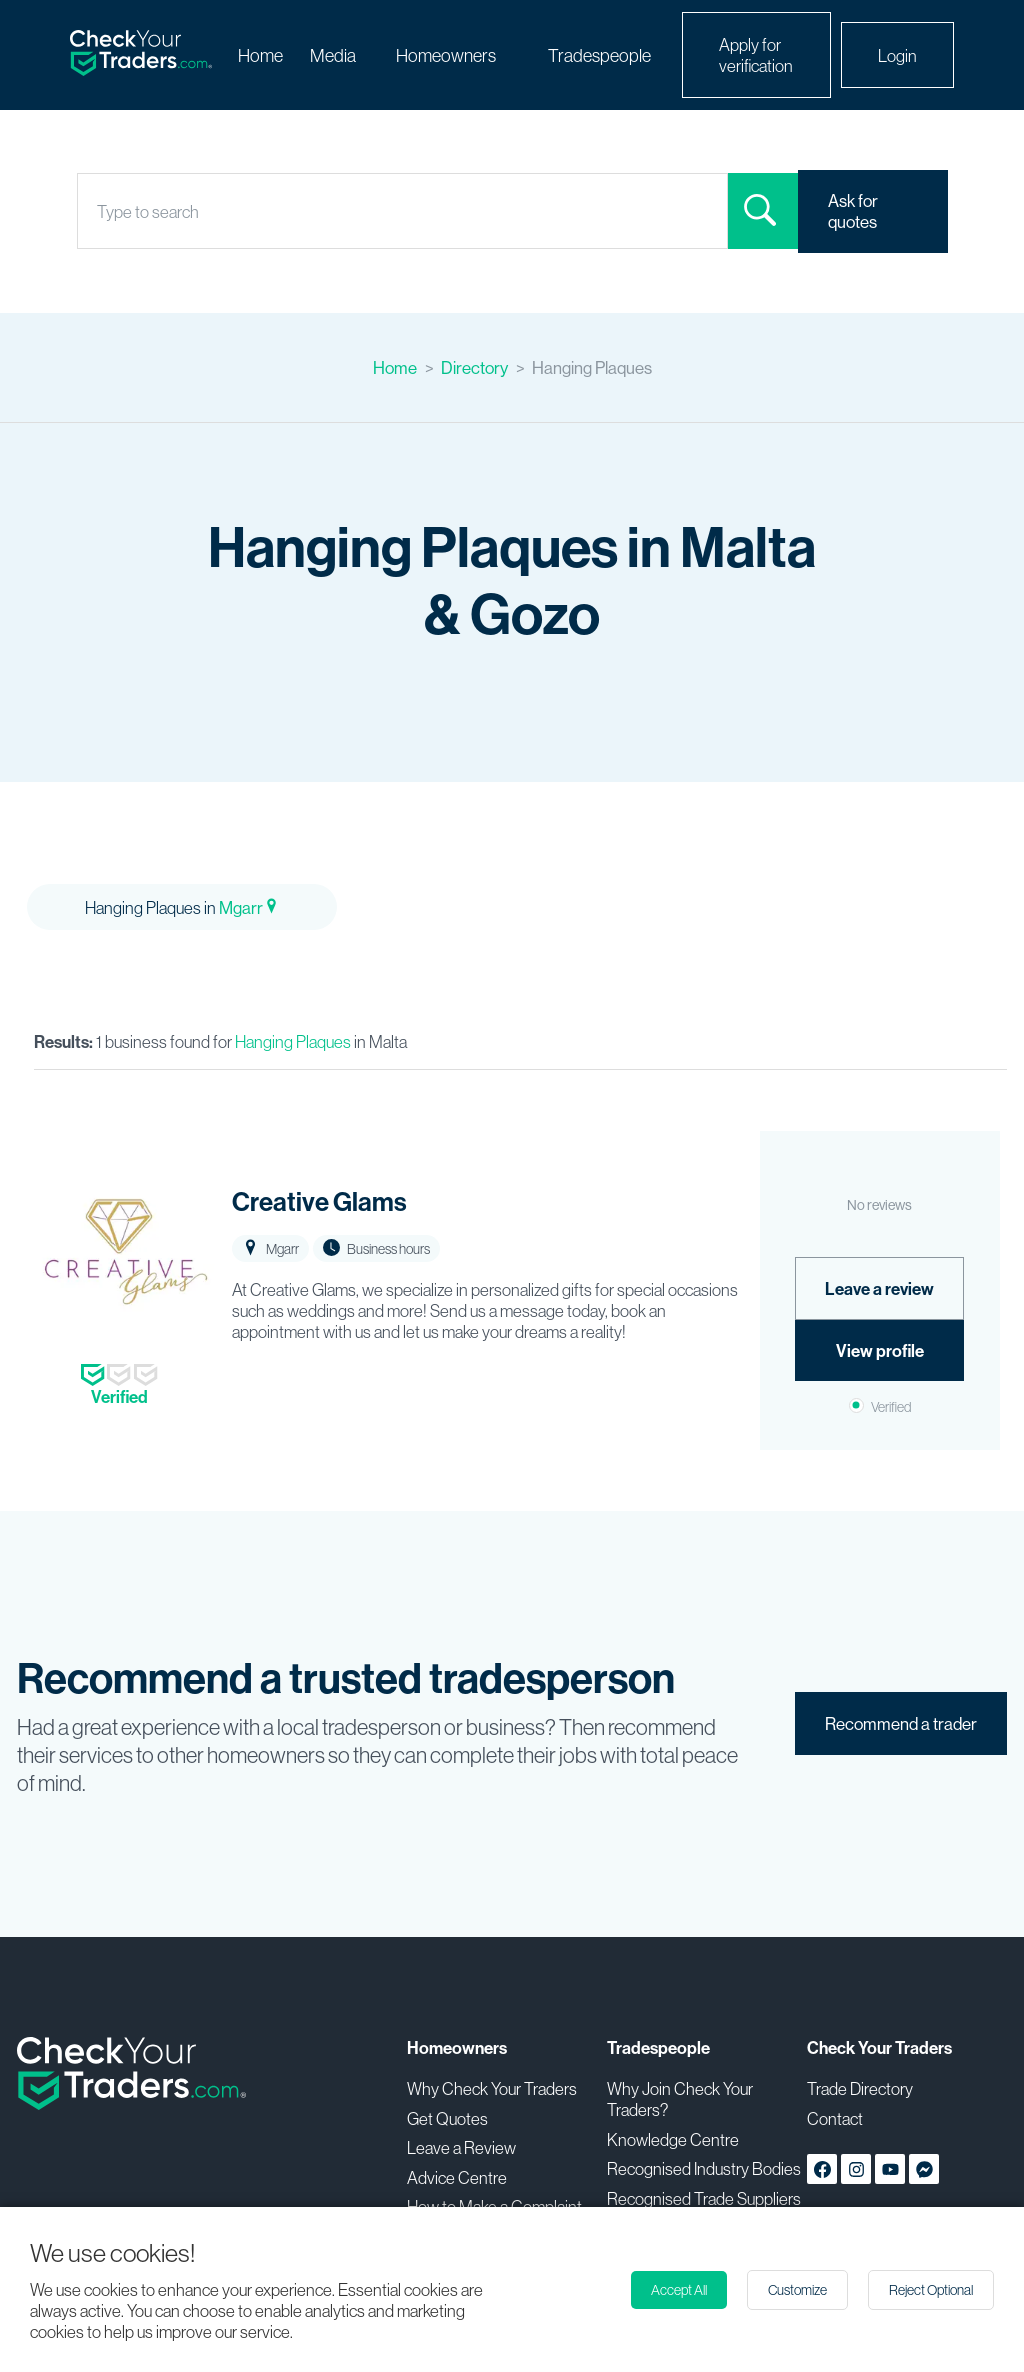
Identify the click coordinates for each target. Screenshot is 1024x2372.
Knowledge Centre (673, 2139)
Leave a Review (461, 2147)
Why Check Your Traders (492, 2088)
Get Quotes (447, 2118)
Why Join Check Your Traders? (680, 2099)
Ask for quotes (853, 211)
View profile (880, 1350)
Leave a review (879, 1288)
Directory (474, 367)
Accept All (679, 2290)
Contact (835, 2118)
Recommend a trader (901, 1723)
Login (897, 55)
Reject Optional (931, 2290)
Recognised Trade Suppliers (704, 2198)
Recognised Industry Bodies (704, 2168)
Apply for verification (756, 55)
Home (260, 55)
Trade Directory (860, 2088)
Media (333, 55)
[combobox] (98, 211)
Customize (797, 2290)
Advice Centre (457, 2177)
